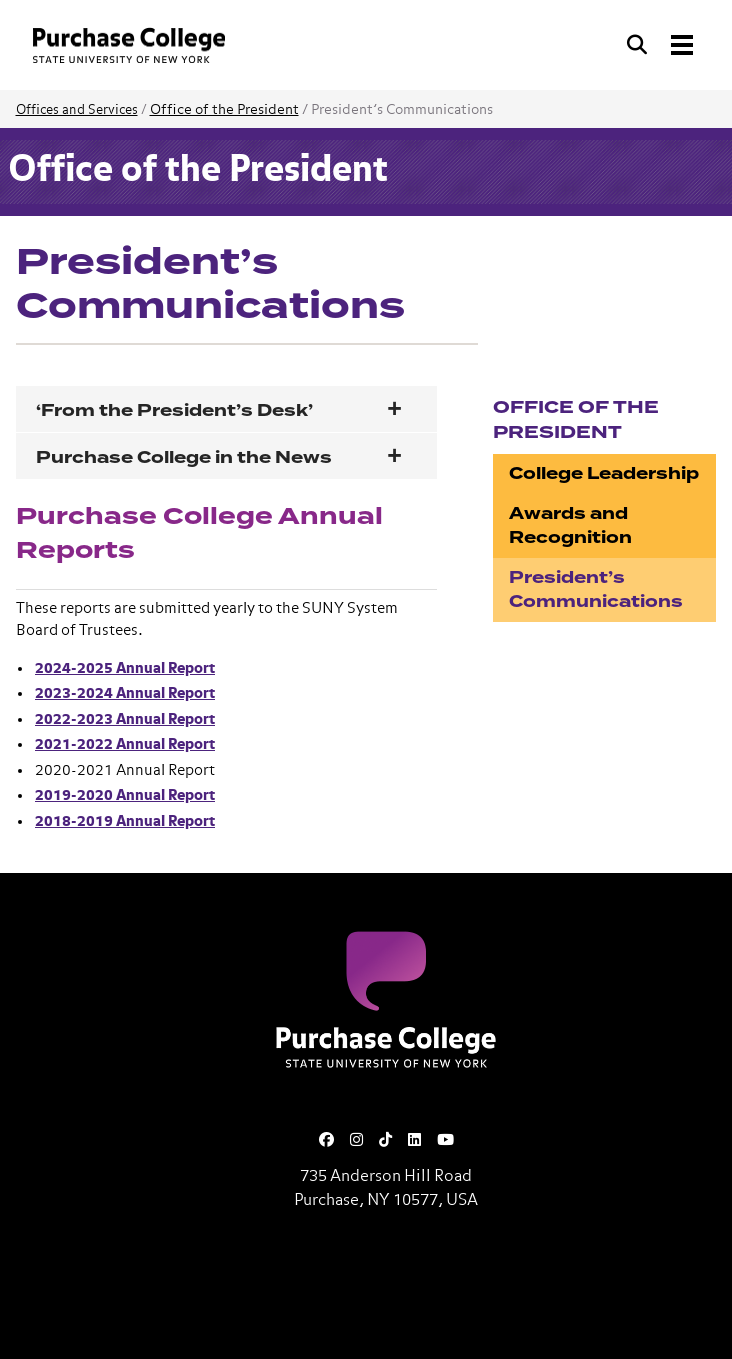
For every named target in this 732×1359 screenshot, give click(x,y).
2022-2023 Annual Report (125, 719)
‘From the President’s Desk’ (178, 410)
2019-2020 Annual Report (125, 795)
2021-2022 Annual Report (125, 744)
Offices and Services (77, 110)
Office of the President (224, 110)
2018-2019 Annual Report (125, 821)
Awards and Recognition (570, 525)
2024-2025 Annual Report (125, 668)
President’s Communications (596, 589)
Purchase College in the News (184, 457)
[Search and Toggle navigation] (662, 45)
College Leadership (604, 473)
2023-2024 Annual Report (125, 693)
